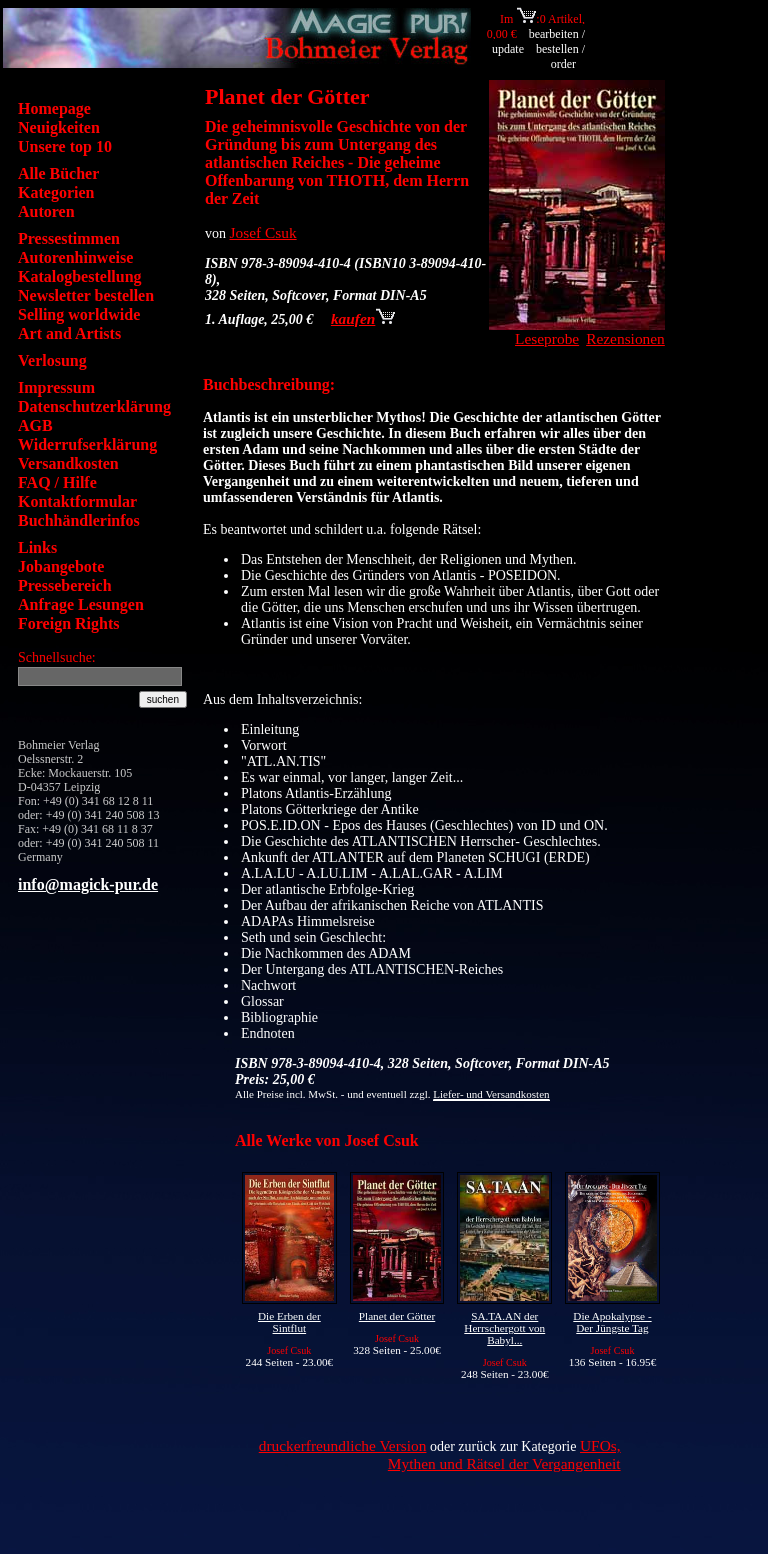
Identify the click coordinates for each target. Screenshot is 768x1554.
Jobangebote (61, 566)
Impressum (56, 387)
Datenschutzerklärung (94, 406)
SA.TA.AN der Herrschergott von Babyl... (504, 1328)
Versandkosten (68, 463)
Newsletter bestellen (86, 295)
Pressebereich (65, 585)
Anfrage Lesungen (81, 604)
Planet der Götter (397, 1316)
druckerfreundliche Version (343, 1445)
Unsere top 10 (65, 146)
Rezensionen (625, 338)
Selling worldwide (79, 314)
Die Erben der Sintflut (289, 1322)
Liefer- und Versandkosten (491, 1094)
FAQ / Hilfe (57, 482)
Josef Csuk (263, 232)
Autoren (46, 211)
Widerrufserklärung (87, 444)
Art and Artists (69, 333)
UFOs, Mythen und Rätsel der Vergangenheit (504, 1454)
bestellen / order (560, 56)
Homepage (54, 108)
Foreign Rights (68, 623)
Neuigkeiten (59, 127)
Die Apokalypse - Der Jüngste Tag (612, 1322)
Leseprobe (547, 338)
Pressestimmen (69, 238)
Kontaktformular (77, 501)
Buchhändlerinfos (79, 520)
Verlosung (52, 360)
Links (37, 547)
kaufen (363, 318)
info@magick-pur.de (88, 884)
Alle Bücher (58, 173)
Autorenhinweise (75, 257)
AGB (35, 425)
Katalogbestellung (80, 276)
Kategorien (56, 192)
